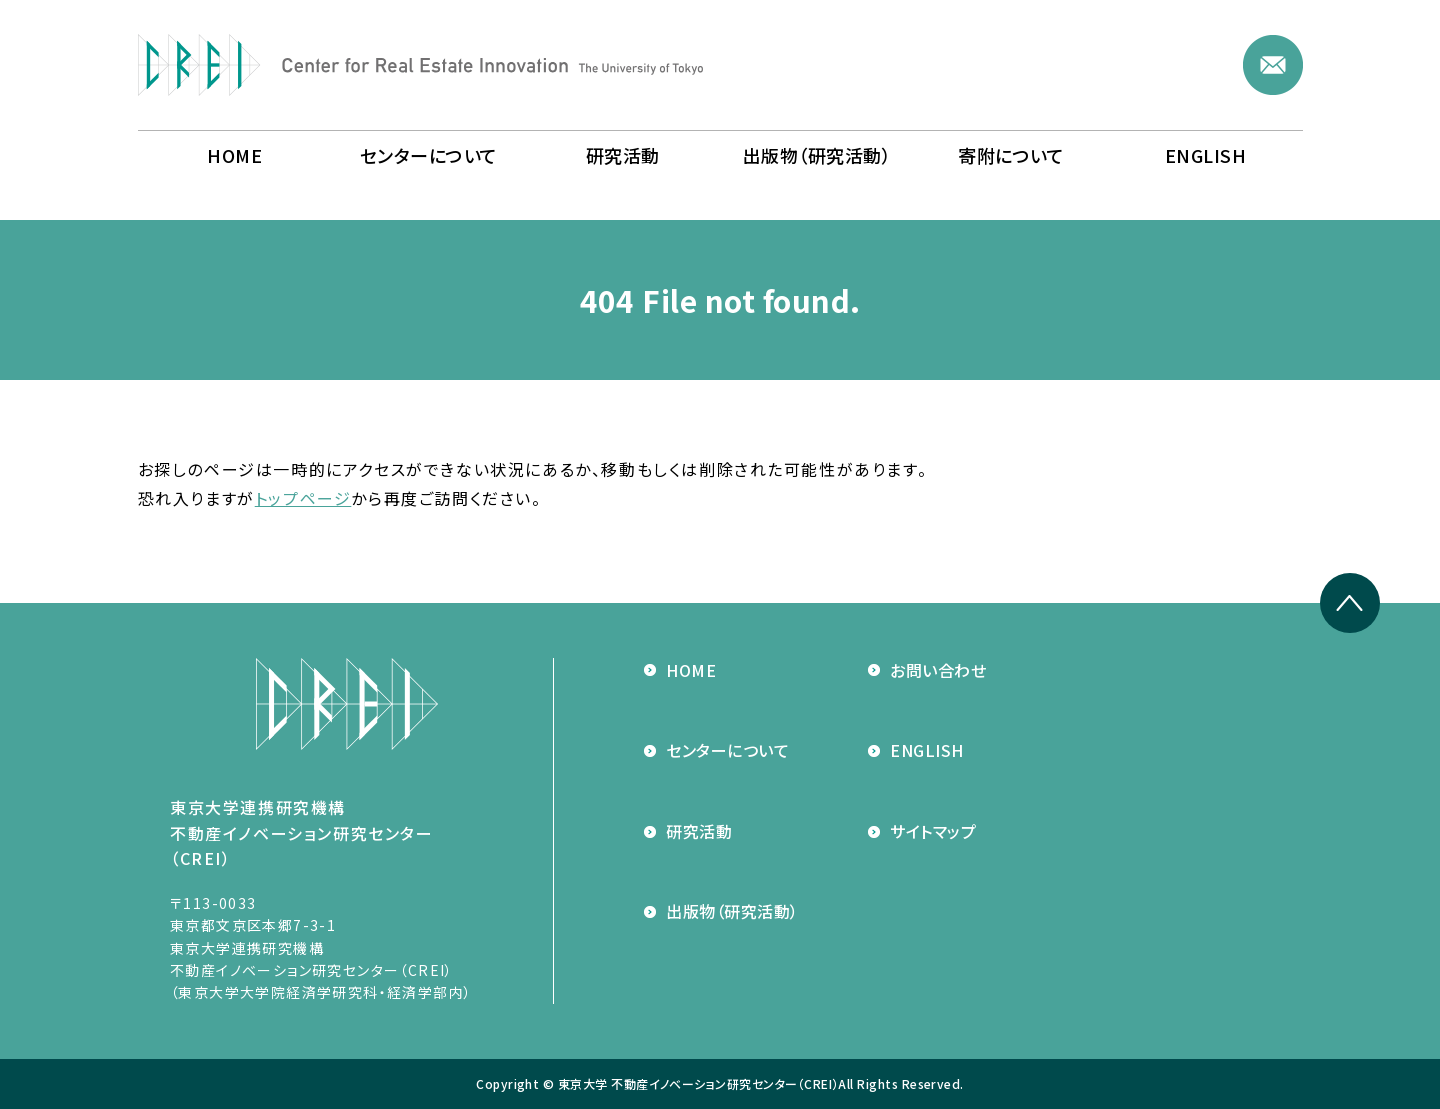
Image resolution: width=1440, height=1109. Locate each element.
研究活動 (688, 831)
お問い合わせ (927, 670)
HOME (680, 670)
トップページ (303, 498)
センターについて (716, 750)
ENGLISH (915, 750)
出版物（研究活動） (721, 911)
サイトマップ (922, 831)
